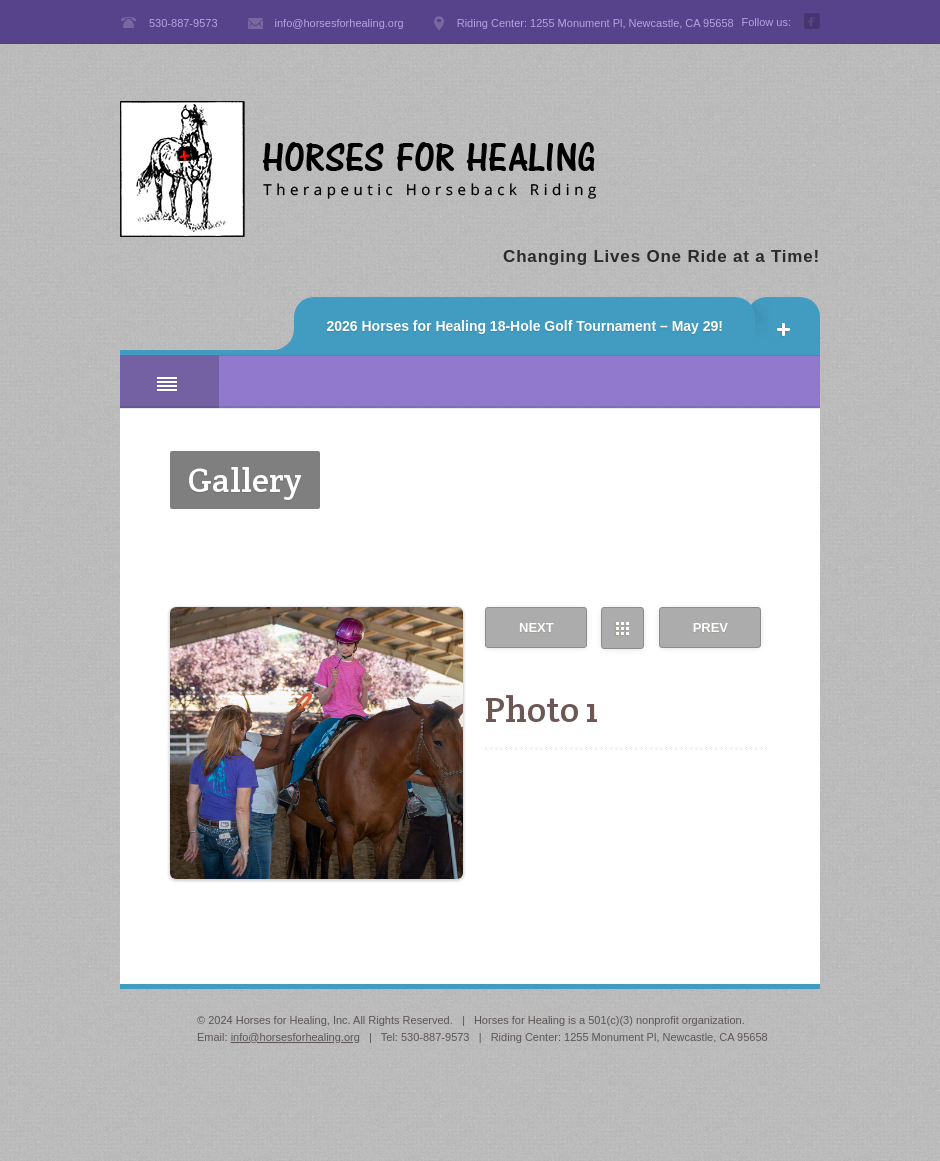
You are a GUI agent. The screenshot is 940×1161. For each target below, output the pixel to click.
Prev (710, 627)
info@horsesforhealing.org (295, 1037)
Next (536, 627)
